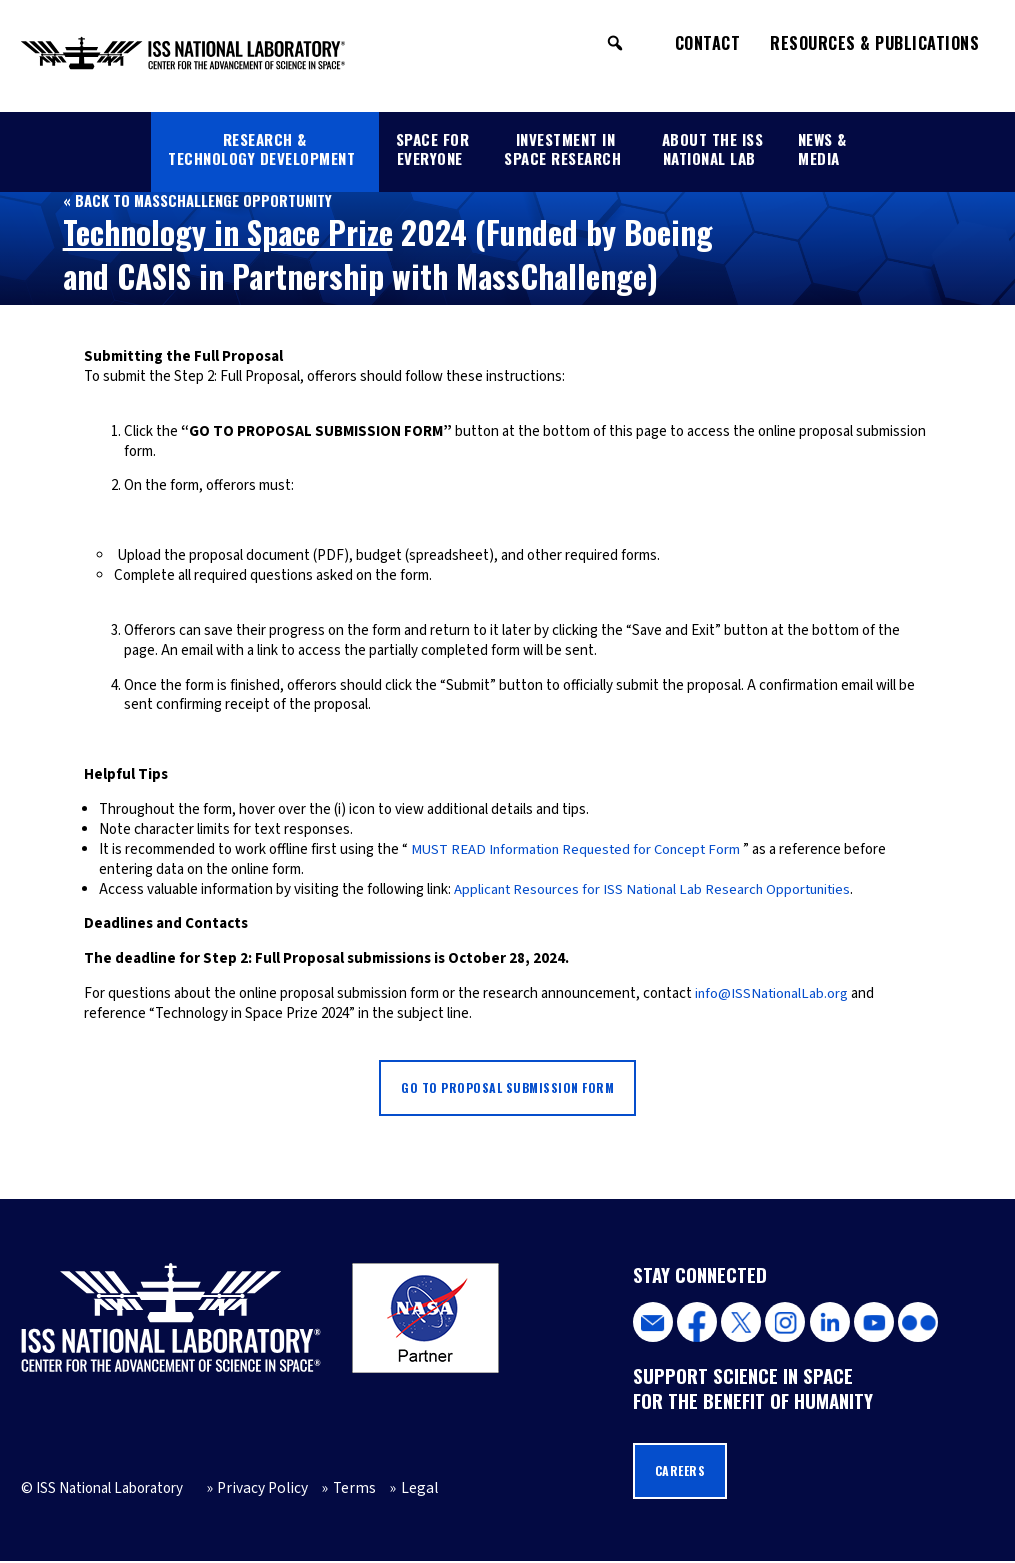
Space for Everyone (433, 148)
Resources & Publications (874, 43)
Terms (344, 1490)
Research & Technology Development (261, 148)
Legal (406, 1490)
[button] (615, 43)
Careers (682, 1472)
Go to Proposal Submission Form (508, 1088)
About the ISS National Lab (713, 148)
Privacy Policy (258, 1490)
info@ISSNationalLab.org (773, 993)
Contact (708, 43)
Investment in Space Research (562, 148)
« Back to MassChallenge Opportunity (199, 200)
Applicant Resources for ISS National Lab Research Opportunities (657, 889)
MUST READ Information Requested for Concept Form (579, 849)
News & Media (822, 148)
